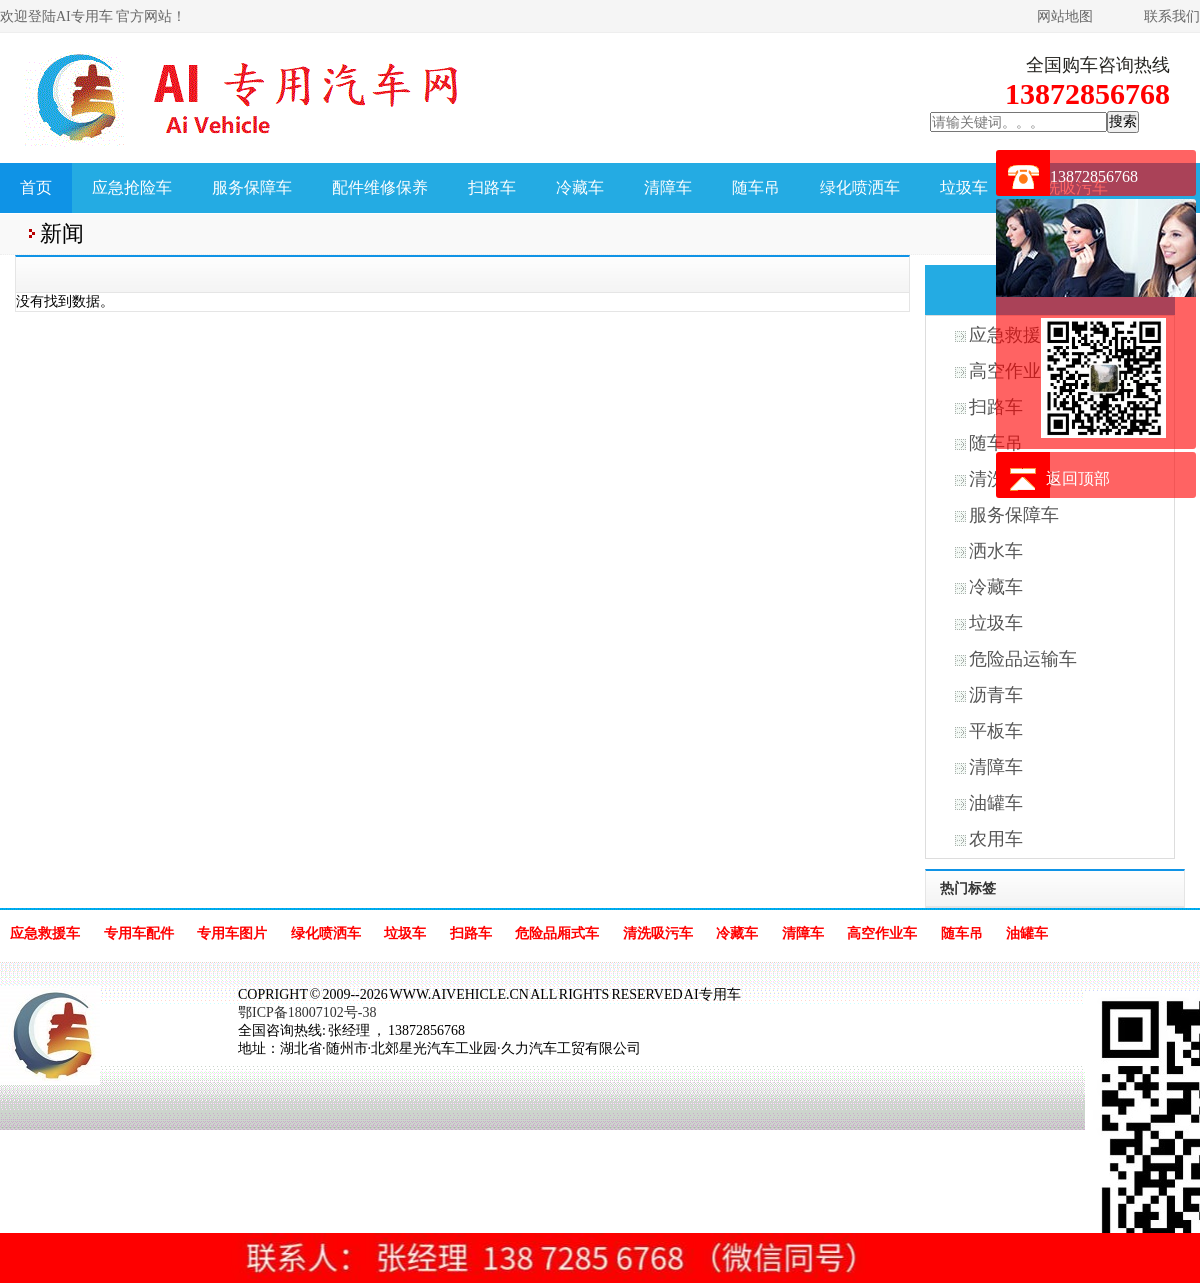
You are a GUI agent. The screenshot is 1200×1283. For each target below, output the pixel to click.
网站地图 (1065, 16)
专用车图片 (232, 933)
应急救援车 (45, 933)
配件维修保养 (380, 187)
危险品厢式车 (557, 933)
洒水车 (996, 551)
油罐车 (996, 803)
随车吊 (756, 187)
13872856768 (1094, 176)
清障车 (668, 187)
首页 (36, 187)
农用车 (996, 839)
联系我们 (1172, 16)
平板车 (996, 731)
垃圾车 (964, 187)
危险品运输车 (1023, 659)
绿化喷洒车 (860, 187)
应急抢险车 (132, 187)
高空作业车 (882, 933)
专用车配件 (139, 933)
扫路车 (492, 187)
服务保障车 (252, 187)
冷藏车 (580, 187)
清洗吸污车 (658, 933)
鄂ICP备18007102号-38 (307, 1012)
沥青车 (996, 695)
